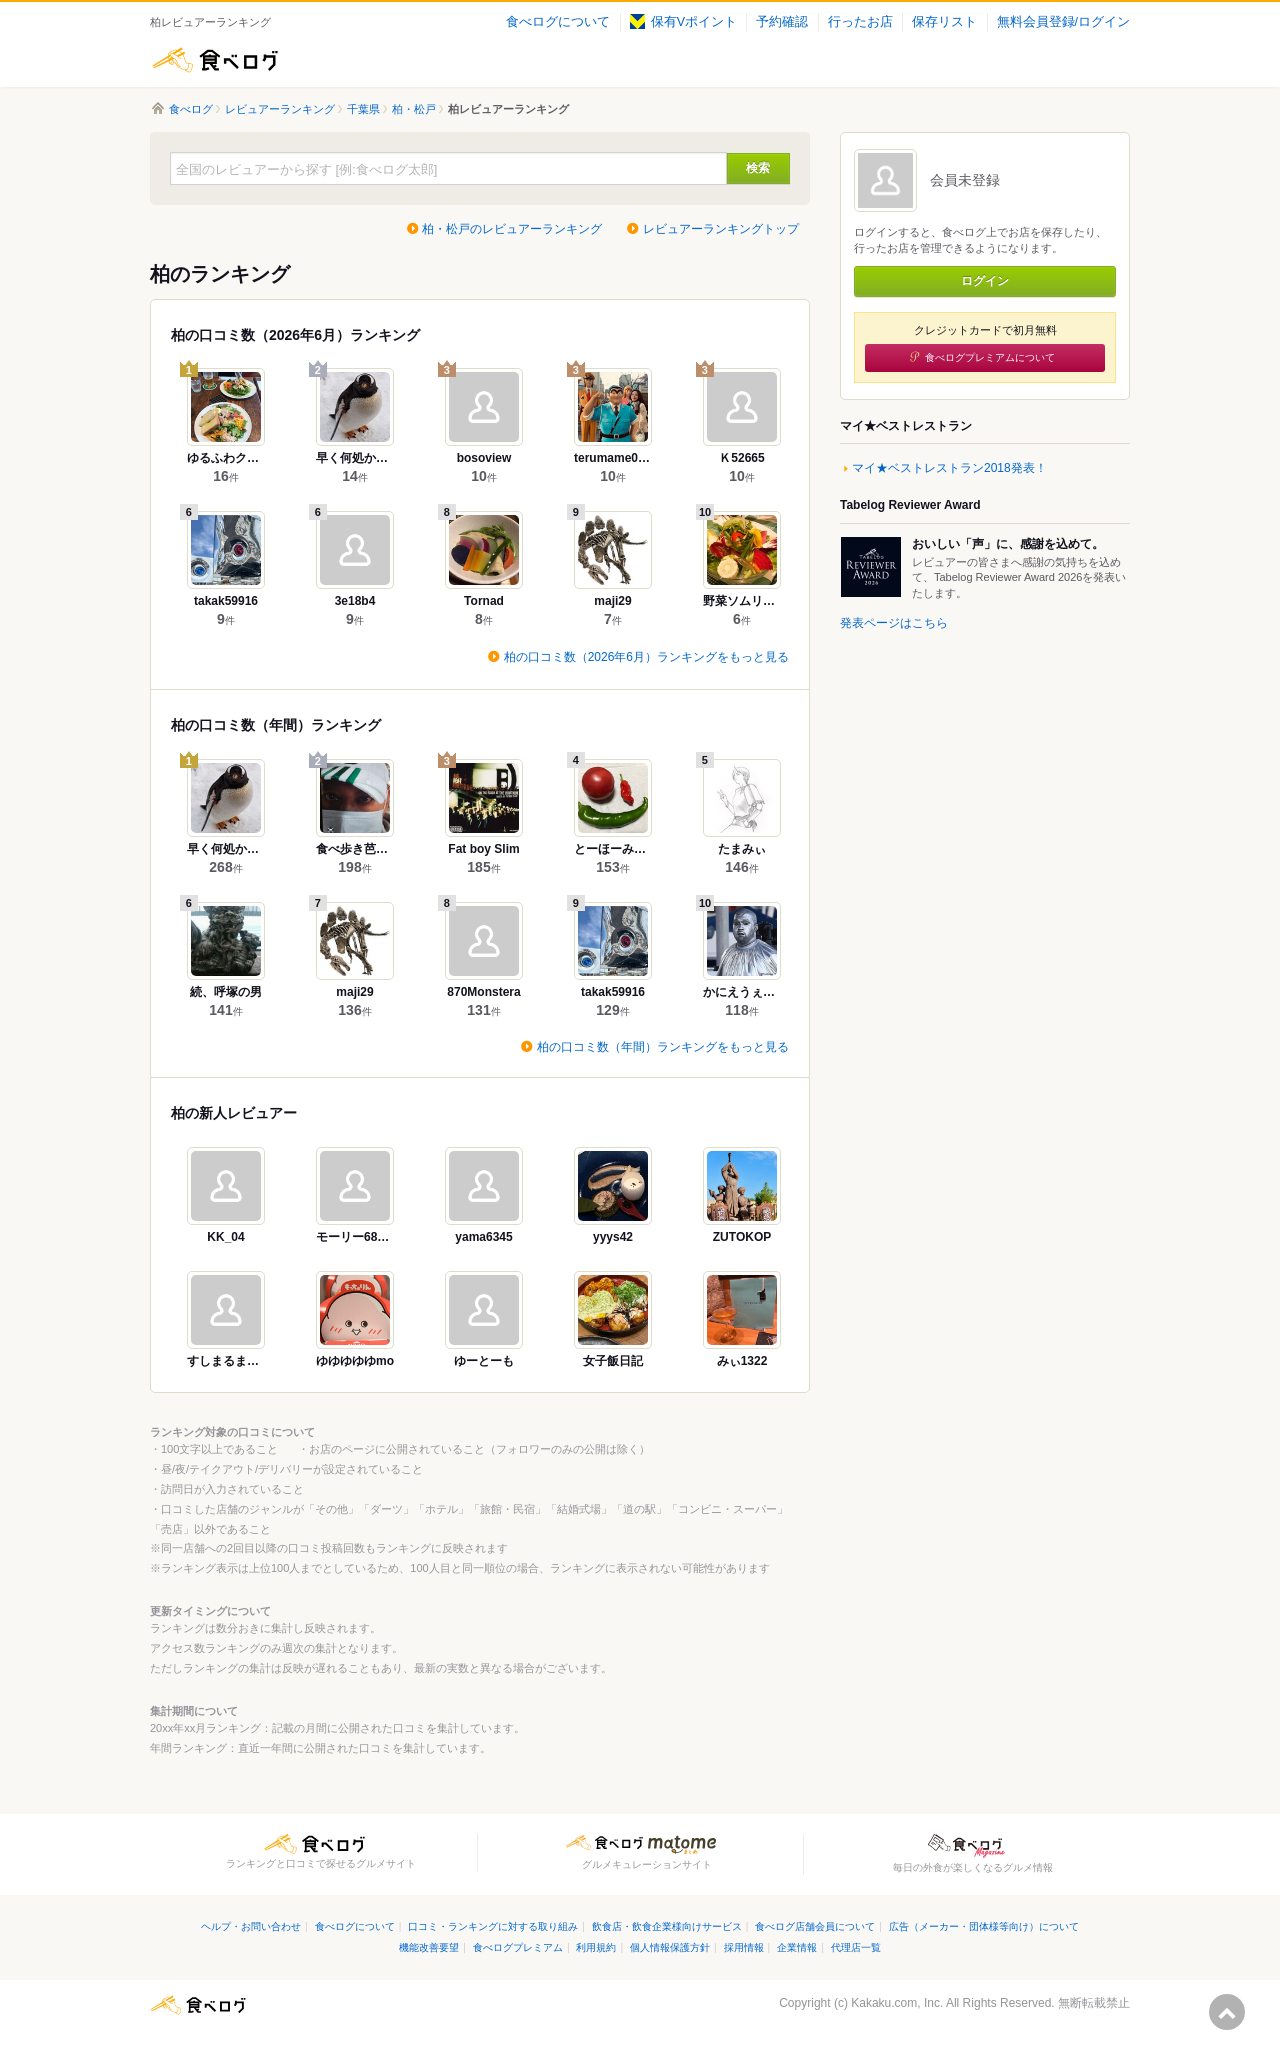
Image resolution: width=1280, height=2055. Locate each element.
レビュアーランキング (280, 109)
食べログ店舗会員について (815, 1926)
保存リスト (944, 22)
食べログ (215, 60)
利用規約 (596, 1947)
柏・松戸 (414, 109)
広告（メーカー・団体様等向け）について (984, 1926)
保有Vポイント (683, 22)
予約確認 (782, 22)
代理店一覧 (856, 1947)
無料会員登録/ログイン (1063, 22)
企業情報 (797, 1947)
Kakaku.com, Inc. (897, 2003)
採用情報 (744, 1947)
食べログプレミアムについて (990, 357)
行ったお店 (860, 22)
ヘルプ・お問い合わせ (251, 1926)
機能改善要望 (429, 1947)
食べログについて (558, 22)
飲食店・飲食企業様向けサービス (667, 1926)
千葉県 (363, 109)
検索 (758, 168)
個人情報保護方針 (670, 1947)
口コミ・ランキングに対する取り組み (493, 1926)
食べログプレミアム (518, 1947)
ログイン (985, 281)
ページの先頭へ (1227, 2012)
